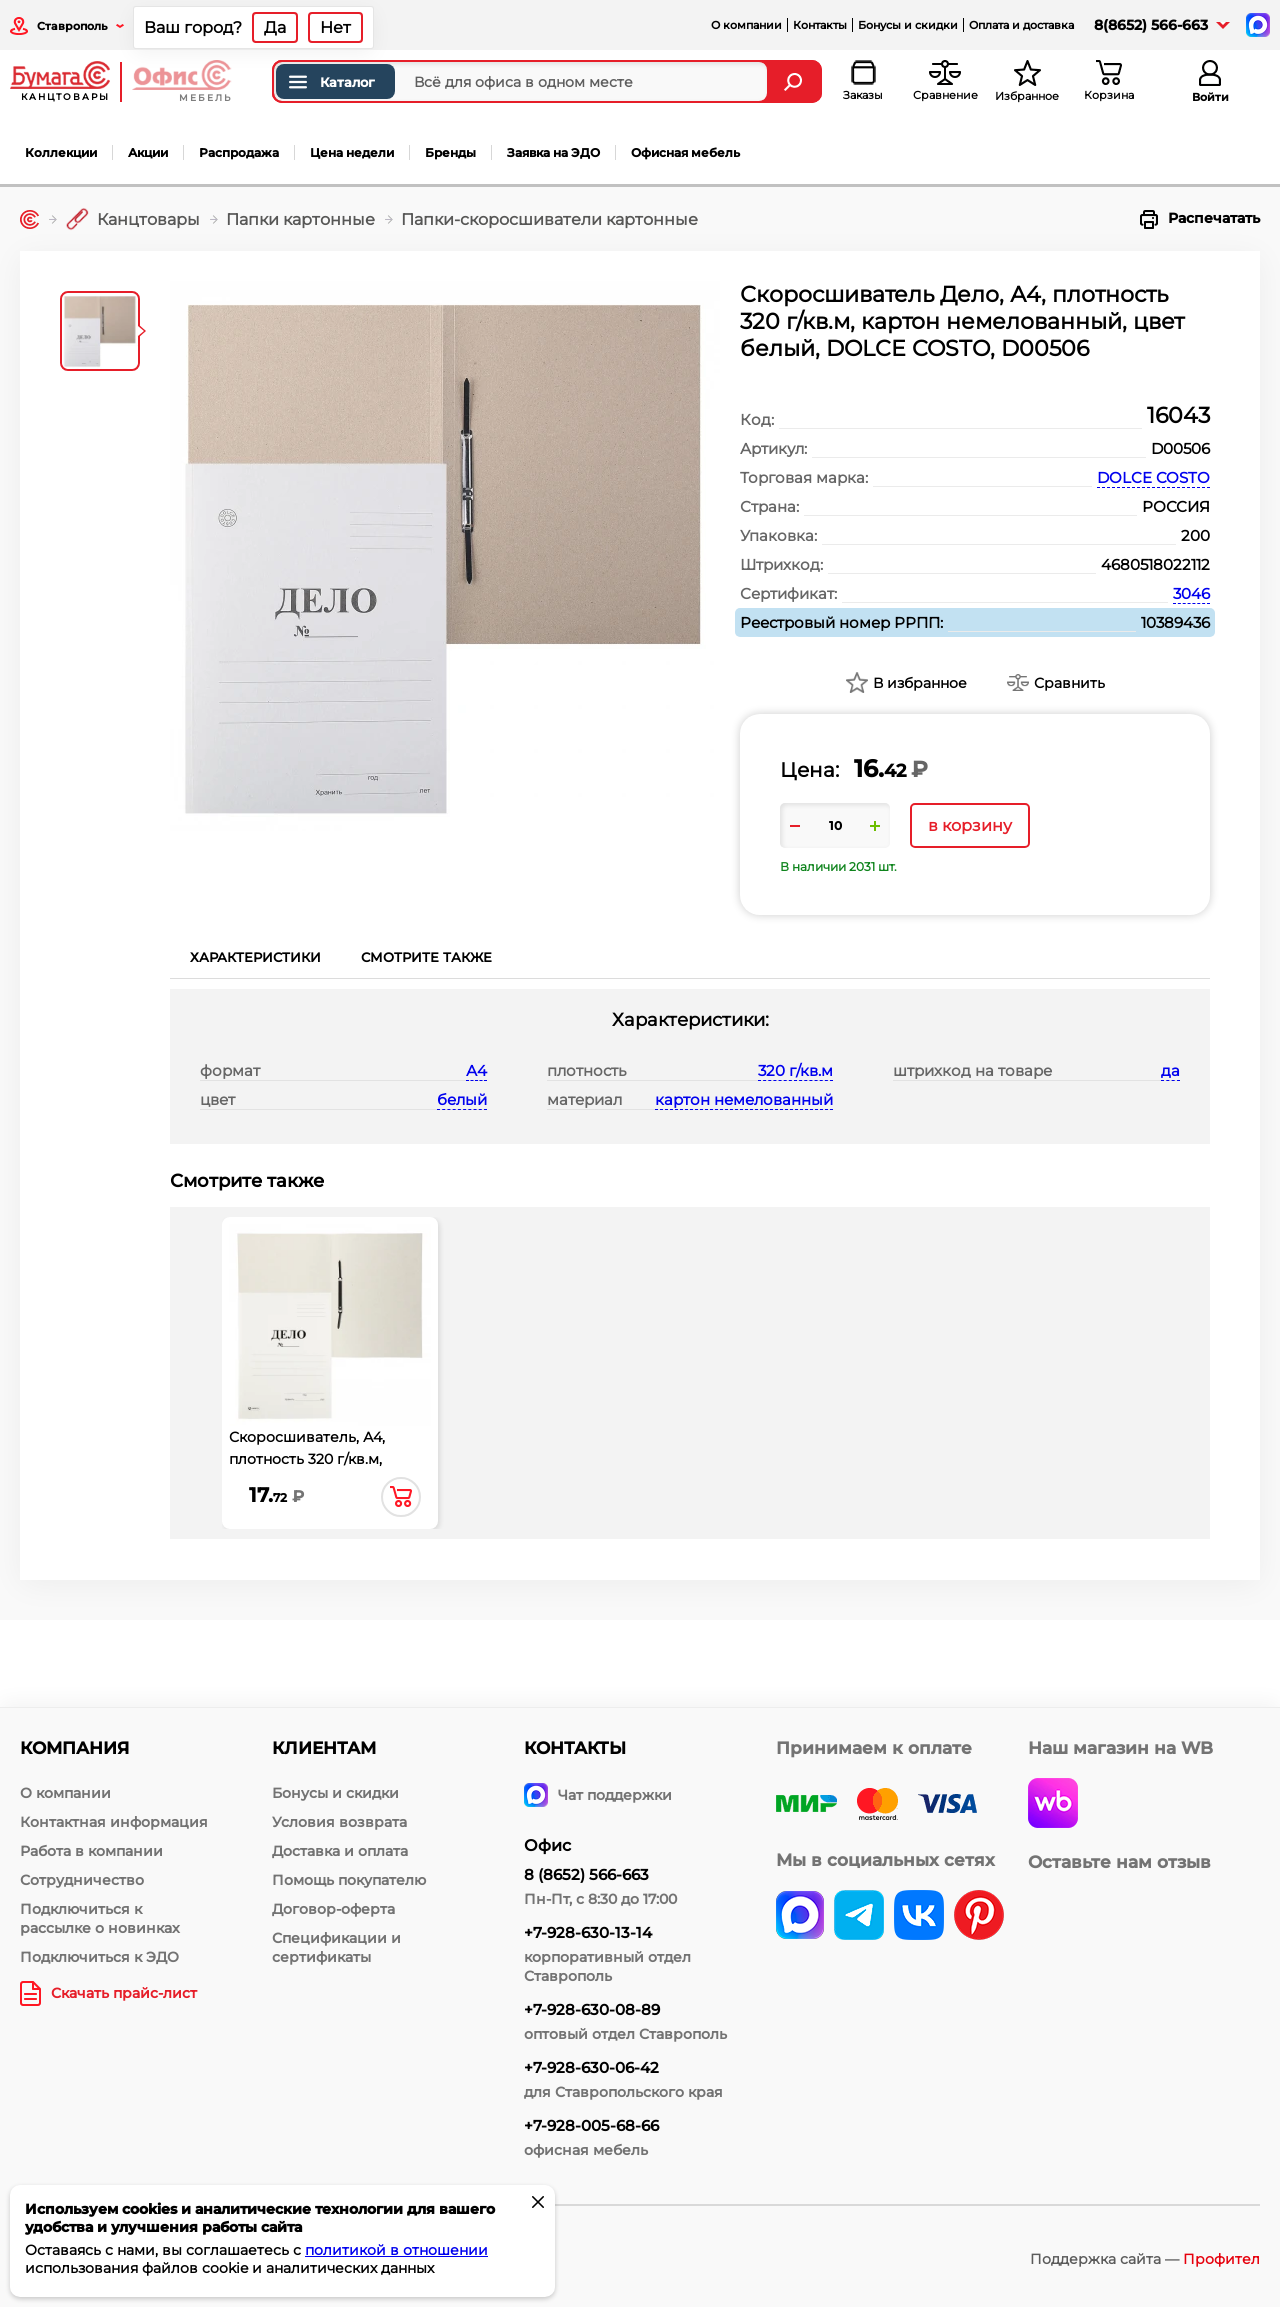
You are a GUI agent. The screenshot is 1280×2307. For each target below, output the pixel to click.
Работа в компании (91, 1851)
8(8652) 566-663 (1151, 25)
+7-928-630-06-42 (591, 2067)
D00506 (1180, 448)
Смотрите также (426, 957)
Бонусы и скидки (908, 25)
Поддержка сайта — (1145, 2259)
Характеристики (255, 957)
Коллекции (61, 152)
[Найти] (795, 81)
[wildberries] (1053, 1805)
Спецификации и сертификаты (336, 1947)
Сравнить (1069, 683)
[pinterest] (979, 1917)
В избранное (920, 683)
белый (462, 1099)
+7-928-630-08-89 (592, 2009)
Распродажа (239, 152)
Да (275, 27)
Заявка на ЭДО (553, 152)
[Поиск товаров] (520, 81)
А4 (476, 1070)
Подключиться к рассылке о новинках (100, 1918)
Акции (148, 152)
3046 (1191, 593)
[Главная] (29, 219)
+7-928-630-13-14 (588, 1932)
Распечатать (1200, 219)
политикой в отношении (396, 2250)
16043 (1178, 415)
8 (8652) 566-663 (586, 1874)
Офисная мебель (685, 152)
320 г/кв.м (795, 1070)
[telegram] (859, 1917)
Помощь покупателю (349, 1880)
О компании (746, 25)
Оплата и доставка (1021, 25)
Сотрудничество (82, 1880)
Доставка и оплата (340, 1851)
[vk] (800, 1917)
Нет (335, 27)
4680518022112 (1155, 564)
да (1170, 1070)
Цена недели (352, 152)
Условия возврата (339, 1822)
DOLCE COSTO (1153, 477)
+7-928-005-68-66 (591, 2125)
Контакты (820, 25)
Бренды (450, 152)
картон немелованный (744, 1099)
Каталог (330, 82)
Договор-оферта (333, 1909)
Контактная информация (114, 1822)
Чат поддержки (598, 1795)
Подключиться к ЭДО (99, 1957)
